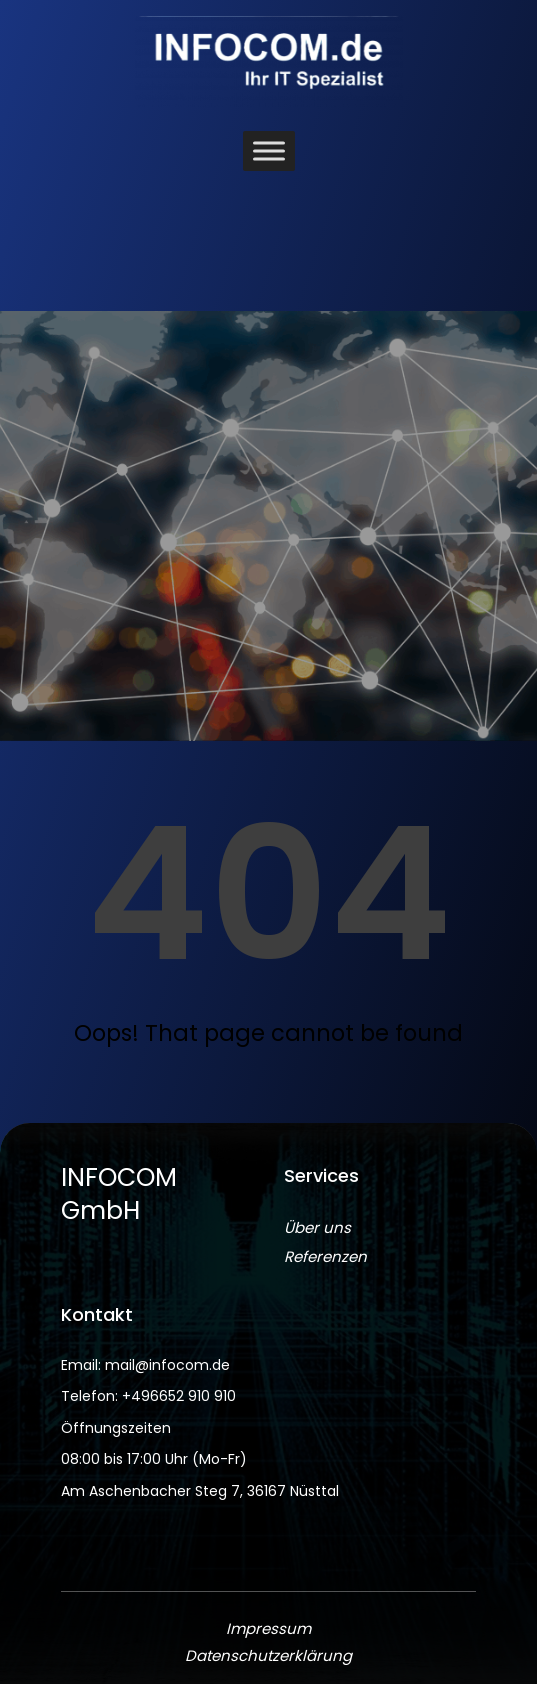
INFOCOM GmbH (119, 1194)
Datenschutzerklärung (268, 1655)
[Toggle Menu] (269, 151)
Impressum (268, 1628)
